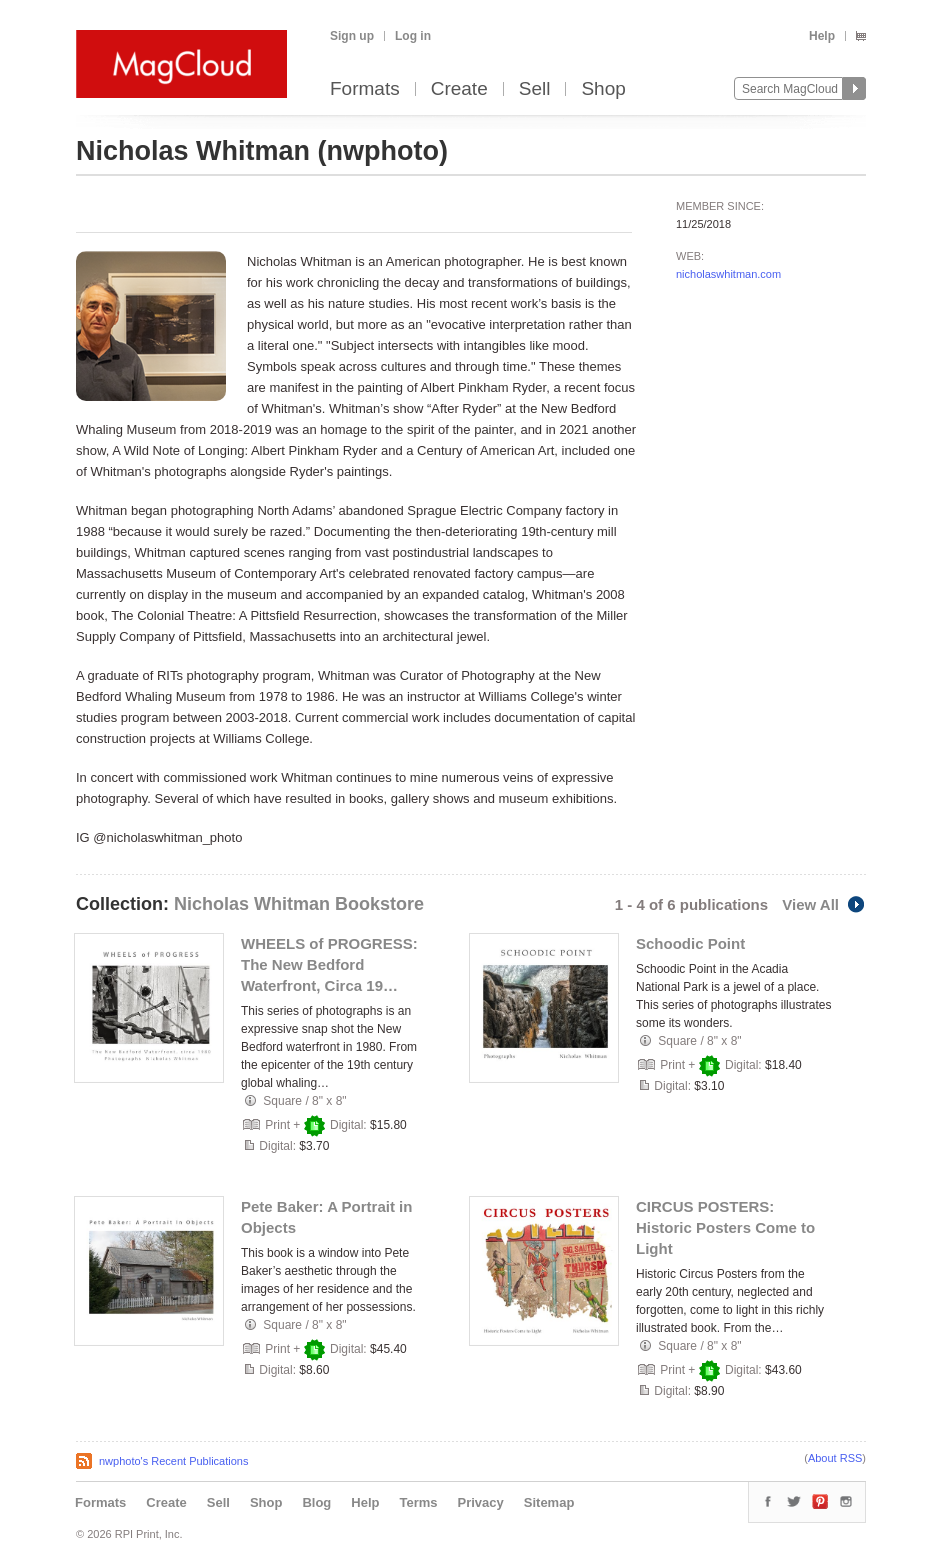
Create (459, 89)
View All (824, 904)
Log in (413, 36)
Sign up (352, 36)
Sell (535, 89)
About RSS (835, 1458)
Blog (316, 1502)
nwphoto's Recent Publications (173, 1461)
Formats (365, 89)
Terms (418, 1502)
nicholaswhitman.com (728, 274)
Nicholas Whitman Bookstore (299, 904)
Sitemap (549, 1502)
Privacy (481, 1502)
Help (822, 36)
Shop (603, 89)
